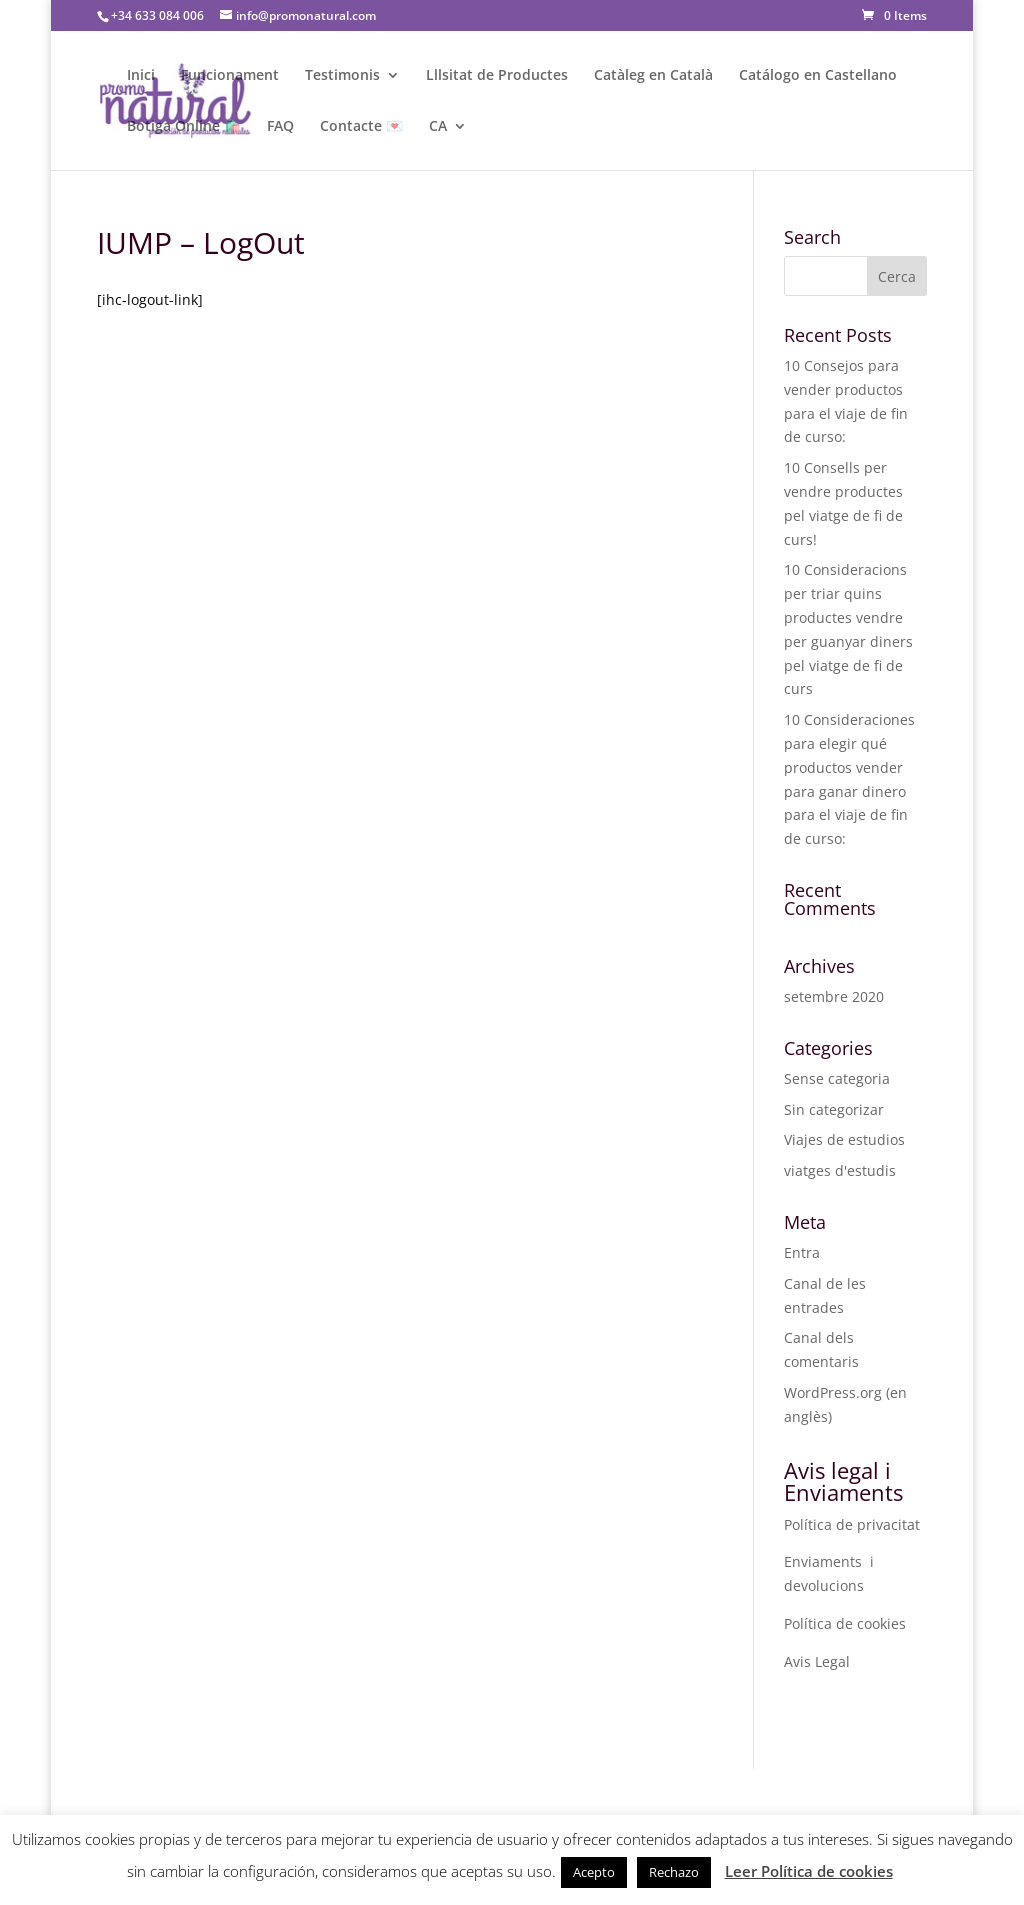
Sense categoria (837, 1078)
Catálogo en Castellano (818, 76)
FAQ (280, 127)
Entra (802, 1252)
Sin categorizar (834, 1109)
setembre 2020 (834, 996)
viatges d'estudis (840, 1170)
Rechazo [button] (674, 1872)
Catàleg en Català (653, 76)
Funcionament (230, 76)
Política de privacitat (852, 1524)
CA (438, 127)
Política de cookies (845, 1623)
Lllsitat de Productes (497, 76)
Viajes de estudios (844, 1139)
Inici (141, 76)
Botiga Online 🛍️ (184, 127)
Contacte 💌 (361, 127)
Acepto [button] (594, 1872)
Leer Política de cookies (809, 1871)
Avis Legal (817, 1661)
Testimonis (342, 76)
